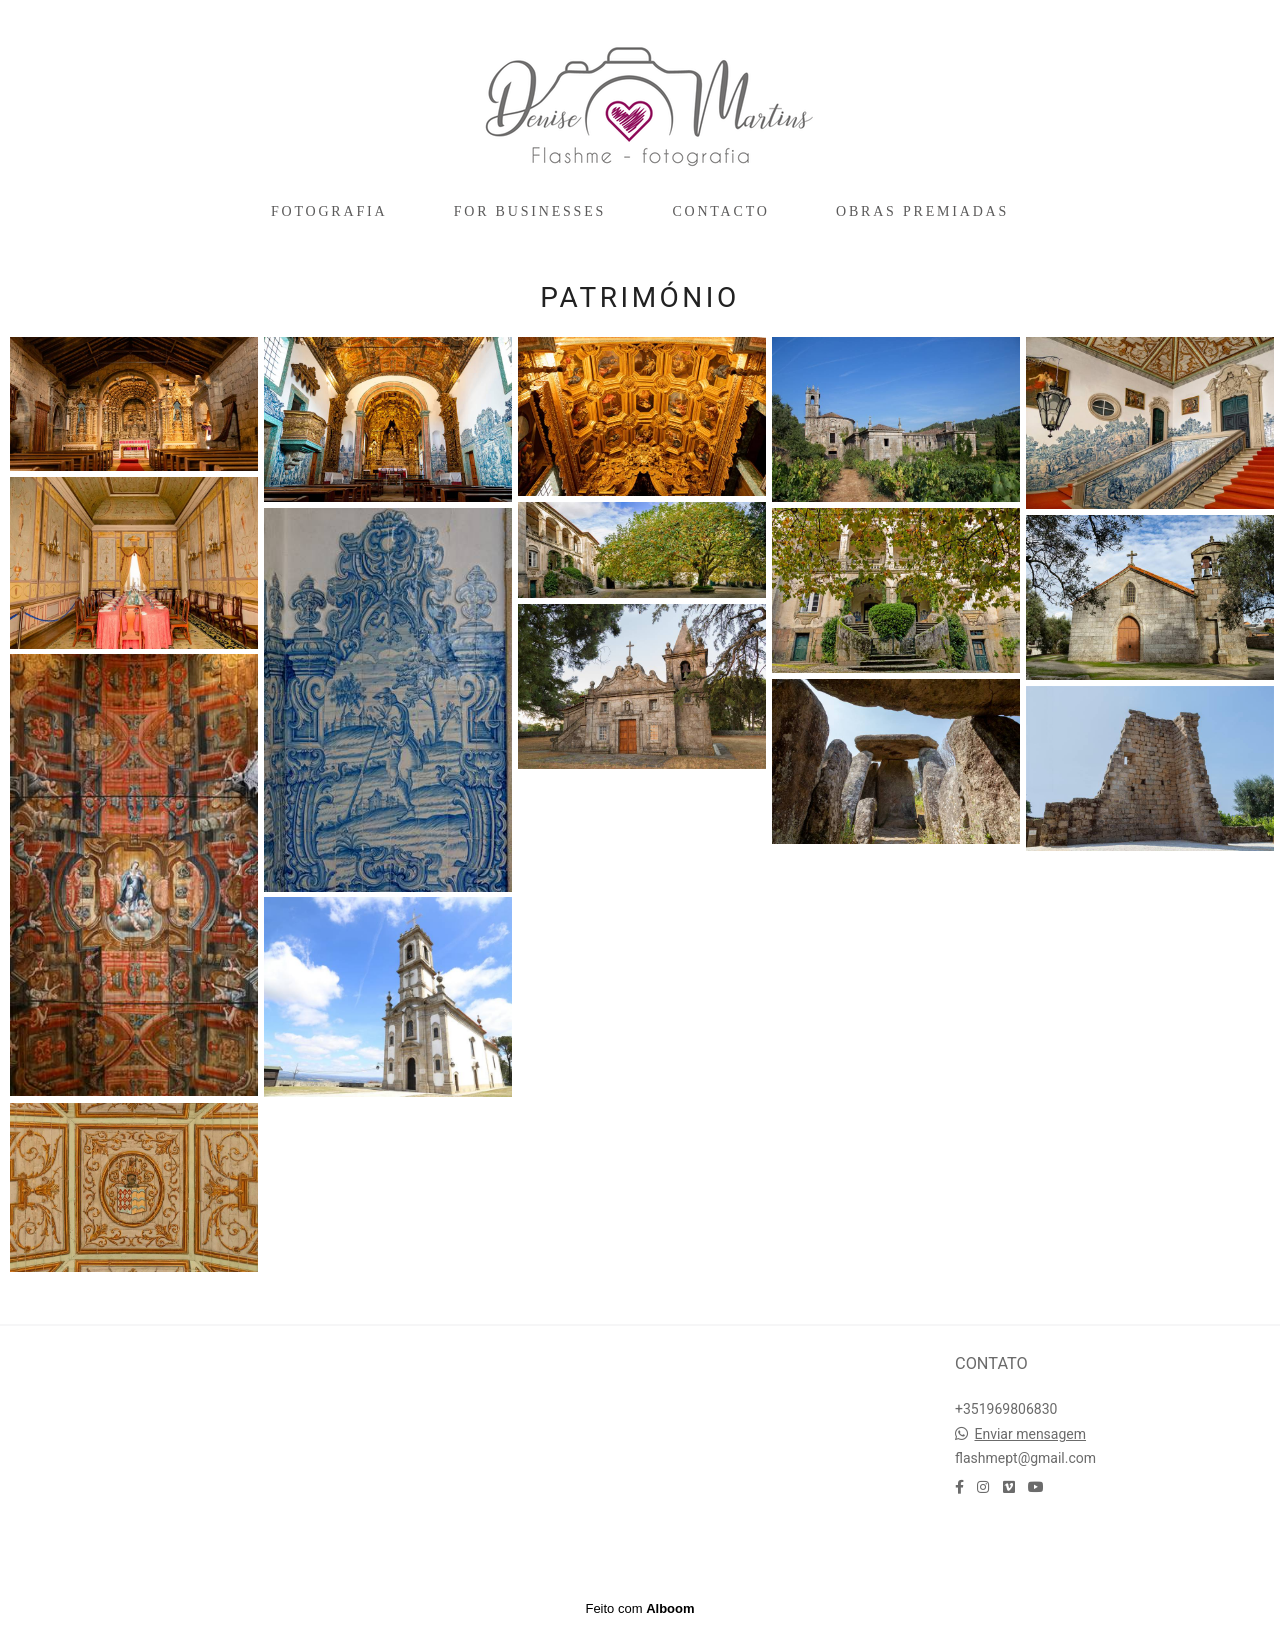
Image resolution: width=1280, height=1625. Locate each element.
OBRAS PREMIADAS (922, 211)
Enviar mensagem (1030, 1434)
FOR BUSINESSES (530, 211)
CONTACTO (720, 211)
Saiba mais (114, 1417)
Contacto (1013, 1545)
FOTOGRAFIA (329, 211)
